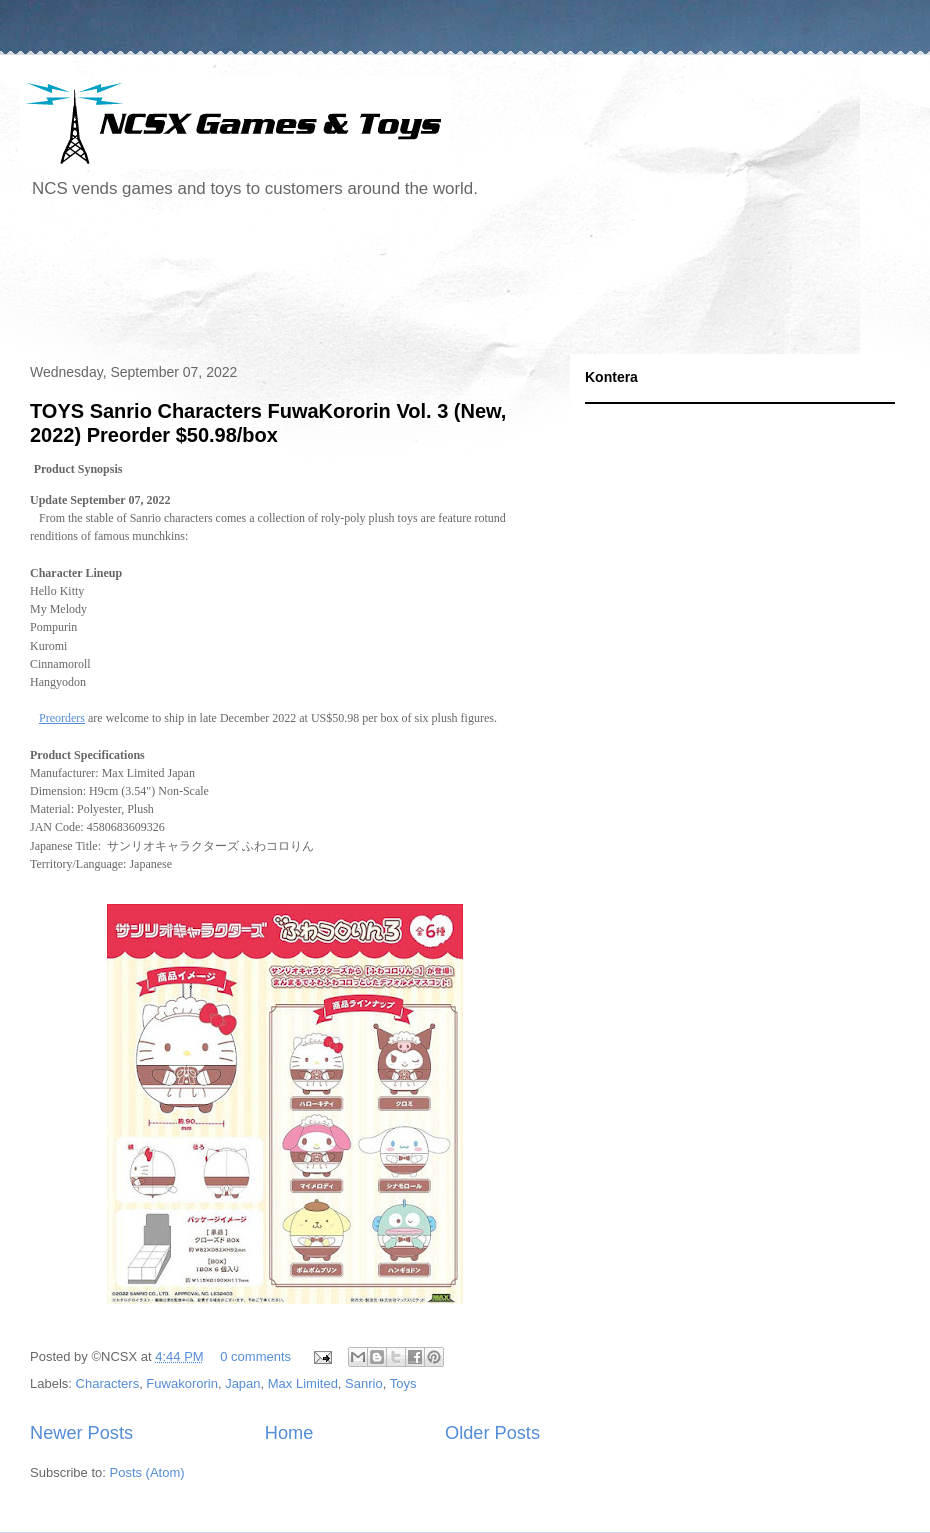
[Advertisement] (384, 284)
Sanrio (364, 1383)
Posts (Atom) (147, 1472)
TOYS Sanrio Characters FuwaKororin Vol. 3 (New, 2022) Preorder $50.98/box (268, 422)
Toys (403, 1383)
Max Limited (303, 1383)
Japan (242, 1383)
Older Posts (492, 1433)
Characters (108, 1383)
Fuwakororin (182, 1383)
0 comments (255, 1356)
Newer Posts (81, 1433)
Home (289, 1433)
